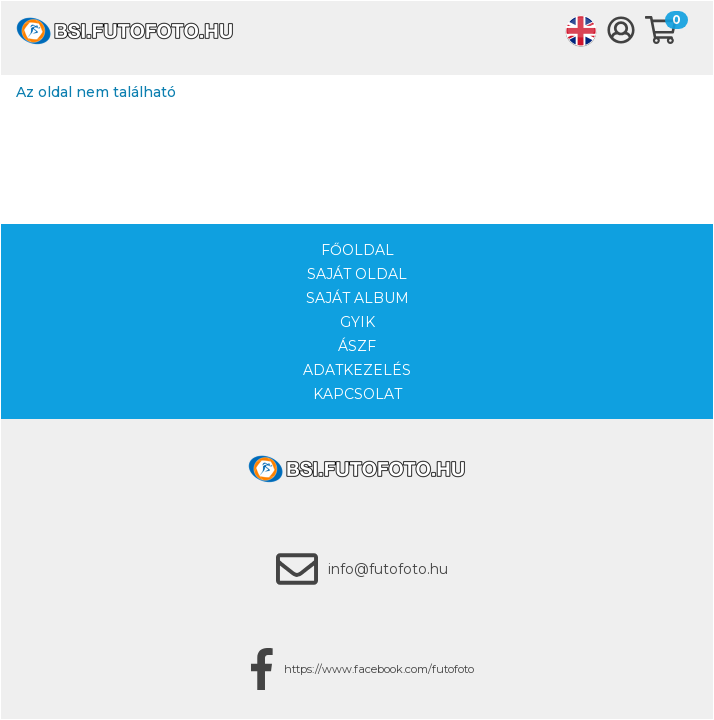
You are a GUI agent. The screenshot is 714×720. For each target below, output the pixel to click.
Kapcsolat (357, 394)
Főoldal (357, 250)
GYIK (357, 322)
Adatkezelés (357, 370)
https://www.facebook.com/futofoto (379, 669)
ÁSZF (357, 346)
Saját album (357, 298)
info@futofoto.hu (388, 569)
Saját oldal (357, 274)
